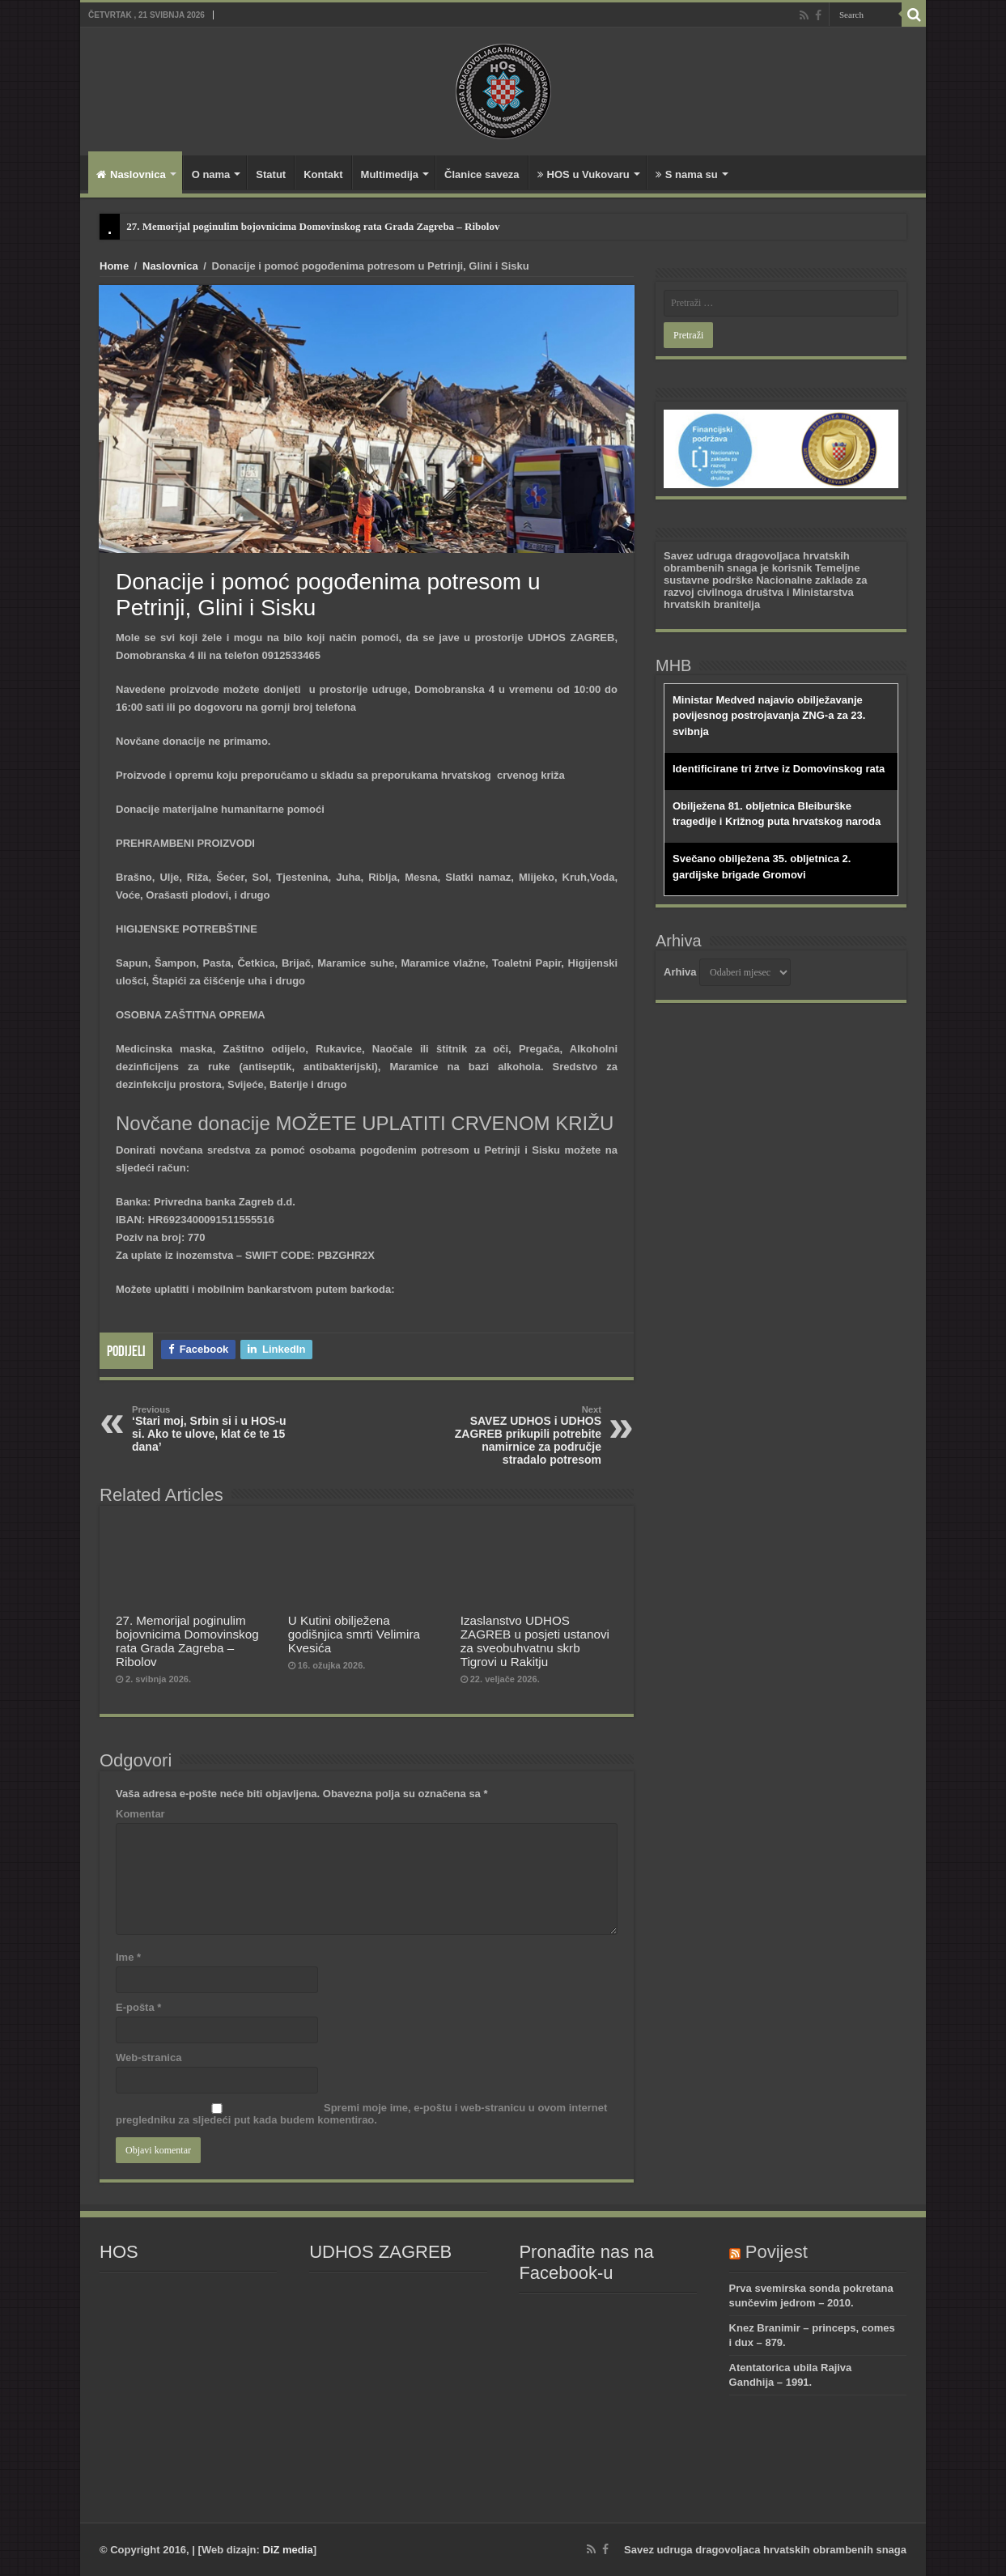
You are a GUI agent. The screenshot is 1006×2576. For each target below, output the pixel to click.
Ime (128, 1957)
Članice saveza (482, 174)
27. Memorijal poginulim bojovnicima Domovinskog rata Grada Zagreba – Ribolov (312, 226)
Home (114, 266)
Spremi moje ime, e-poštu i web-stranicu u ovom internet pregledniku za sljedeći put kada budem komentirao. (361, 2114)
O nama (211, 174)
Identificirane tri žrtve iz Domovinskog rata (779, 769)
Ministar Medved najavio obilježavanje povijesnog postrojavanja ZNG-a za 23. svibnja (769, 716)
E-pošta (138, 2007)
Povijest (776, 2252)
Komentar (140, 1814)
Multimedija (390, 174)
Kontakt (322, 174)
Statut (271, 174)
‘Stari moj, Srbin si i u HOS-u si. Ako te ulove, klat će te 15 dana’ (215, 1429)
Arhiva (680, 972)
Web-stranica (148, 2057)
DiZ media (288, 2550)
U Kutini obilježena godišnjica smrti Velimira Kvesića (354, 1634)
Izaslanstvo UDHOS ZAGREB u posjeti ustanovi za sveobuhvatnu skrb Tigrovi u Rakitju (535, 1640)
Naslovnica (131, 174)
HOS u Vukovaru (583, 174)
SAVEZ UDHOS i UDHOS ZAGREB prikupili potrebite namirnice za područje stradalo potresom (518, 1435)
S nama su (687, 174)
